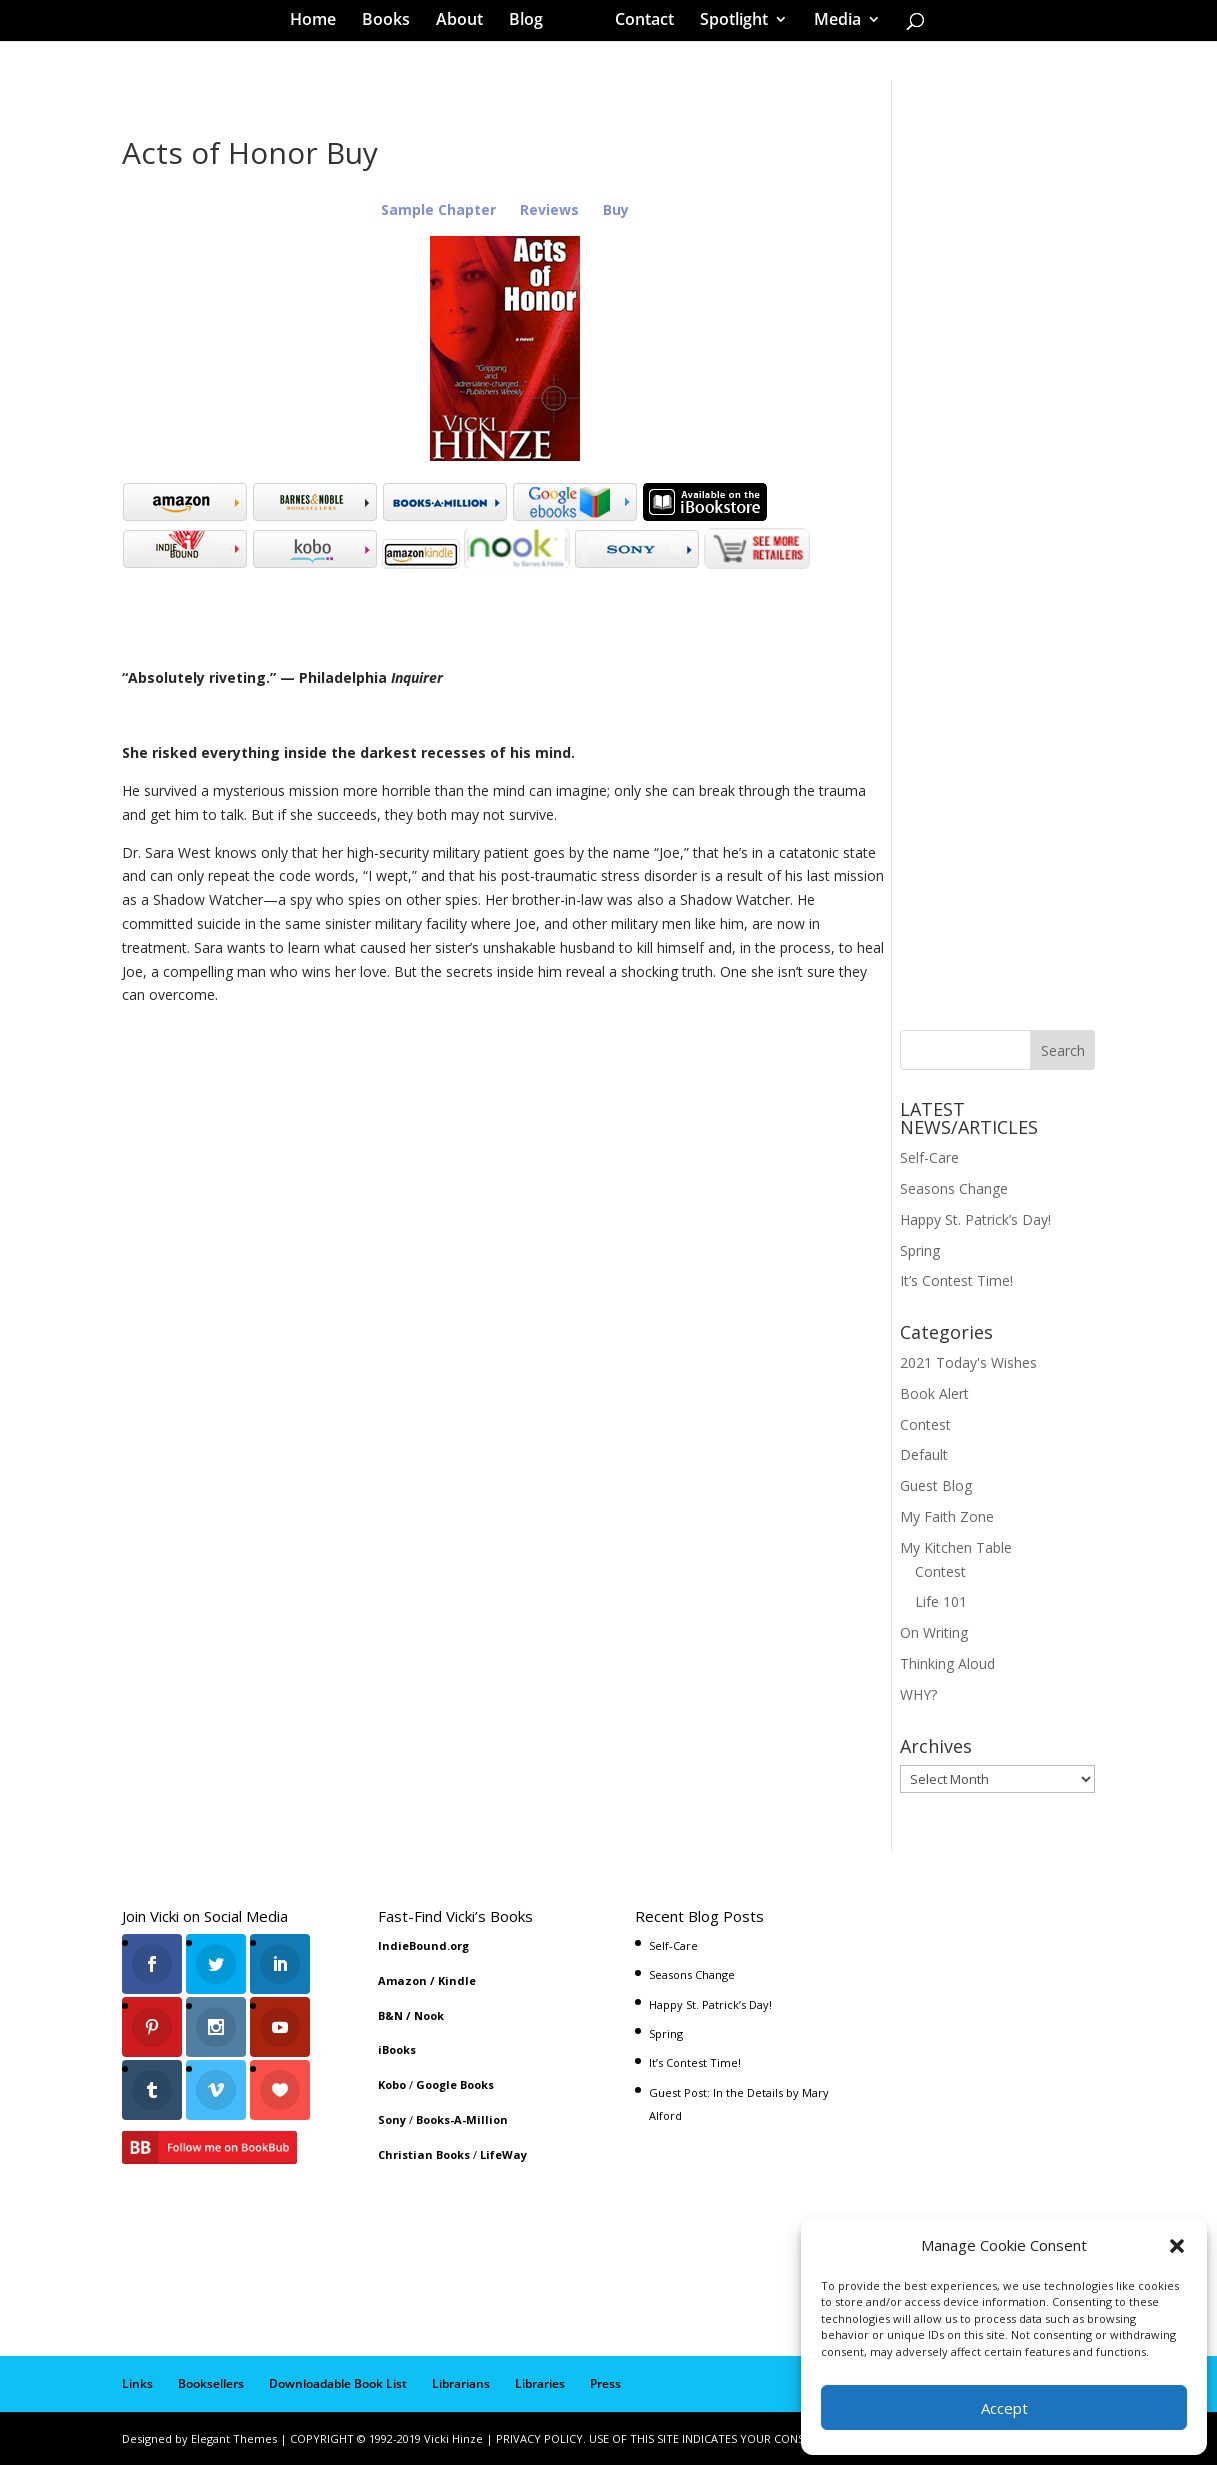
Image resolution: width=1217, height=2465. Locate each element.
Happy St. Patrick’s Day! (975, 1219)
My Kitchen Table (956, 1547)
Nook (429, 2015)
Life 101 (941, 1601)
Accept (1004, 2408)
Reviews (551, 209)
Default (924, 1454)
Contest (925, 1424)
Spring (920, 1250)
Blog (533, 24)
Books (393, 24)
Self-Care (929, 1157)
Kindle (457, 1980)
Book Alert (934, 1393)
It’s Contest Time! (956, 1280)
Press (605, 2383)
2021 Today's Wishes (968, 1362)
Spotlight (727, 24)
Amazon (402, 1980)
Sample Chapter (438, 209)
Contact (637, 24)
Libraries (540, 2383)
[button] (1177, 2246)
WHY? (918, 1694)
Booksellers (211, 2383)
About (466, 24)
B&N (390, 2015)
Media (830, 24)
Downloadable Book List (338, 2383)
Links (137, 2383)
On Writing (934, 1632)
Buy (616, 209)
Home (320, 24)
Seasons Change (954, 1188)
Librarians (461, 2383)
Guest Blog (936, 1485)
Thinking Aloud (947, 1663)
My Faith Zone (947, 1516)
